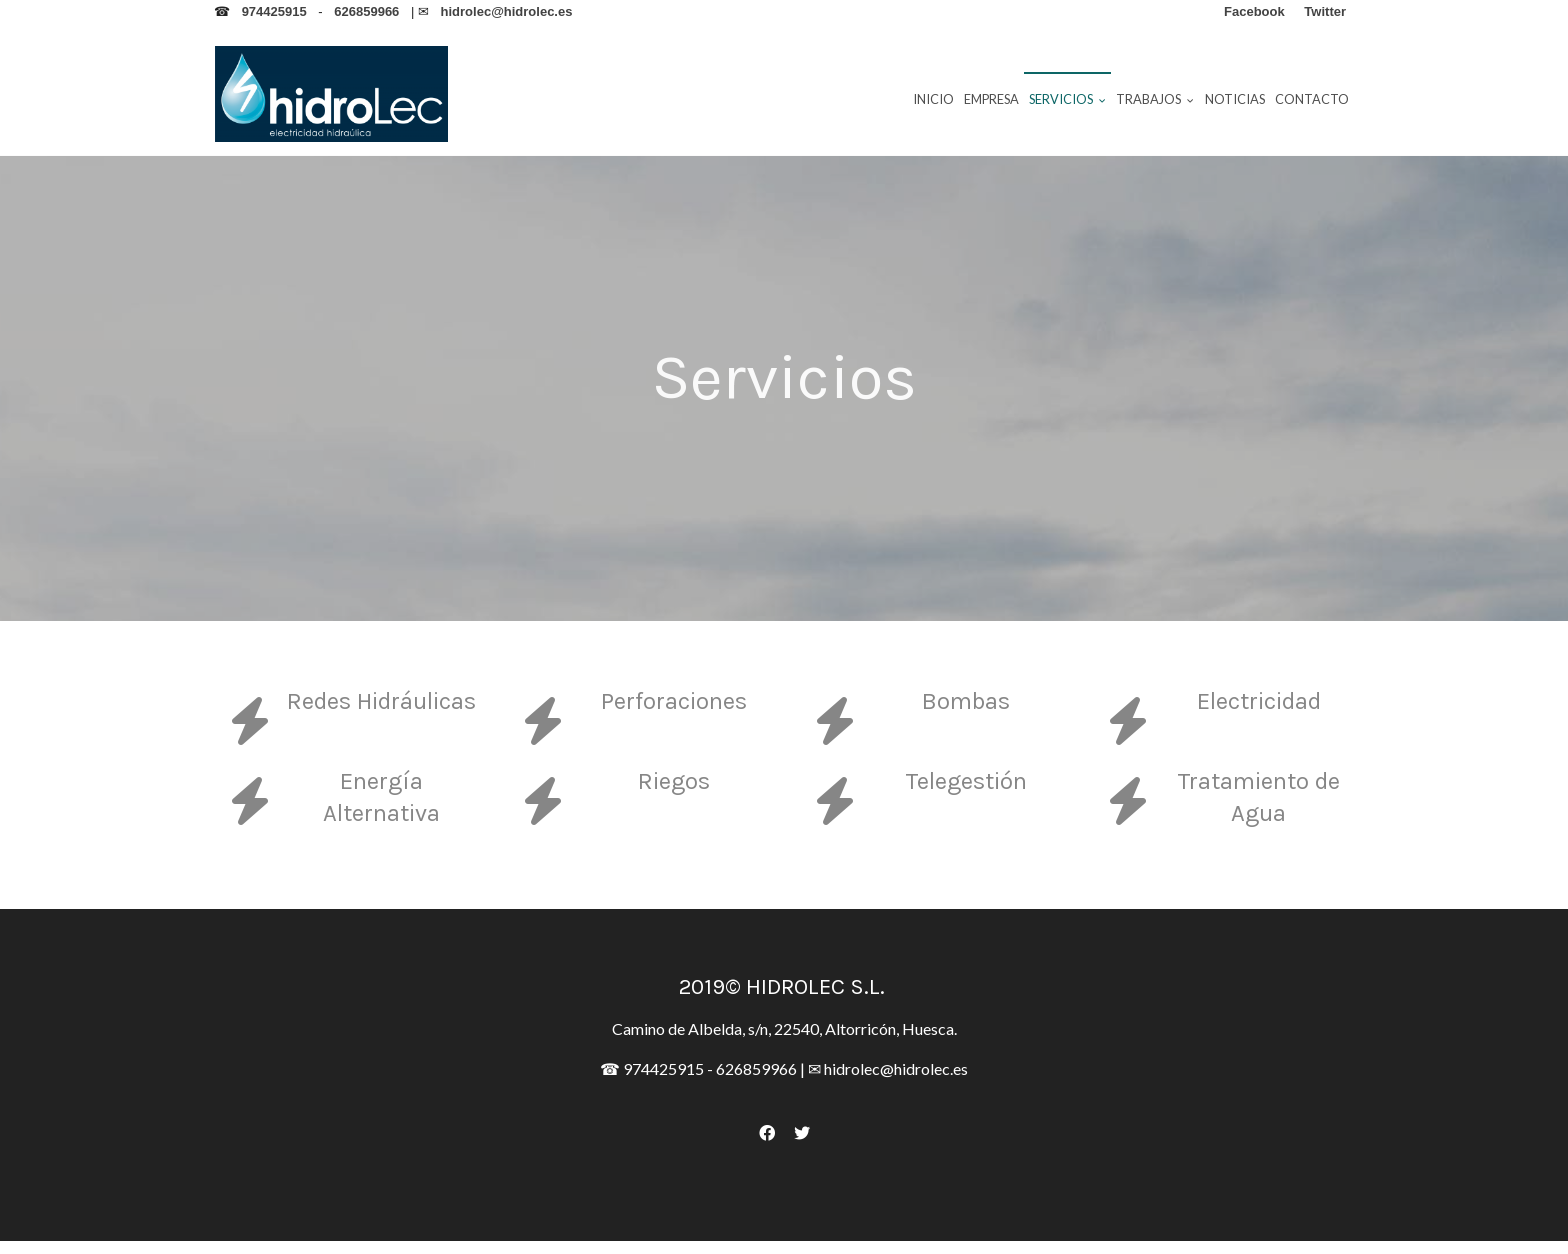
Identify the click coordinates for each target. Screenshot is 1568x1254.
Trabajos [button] (1155, 99)
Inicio (933, 99)
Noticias (1235, 99)
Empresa (991, 99)
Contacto (1312, 99)
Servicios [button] (1067, 99)
